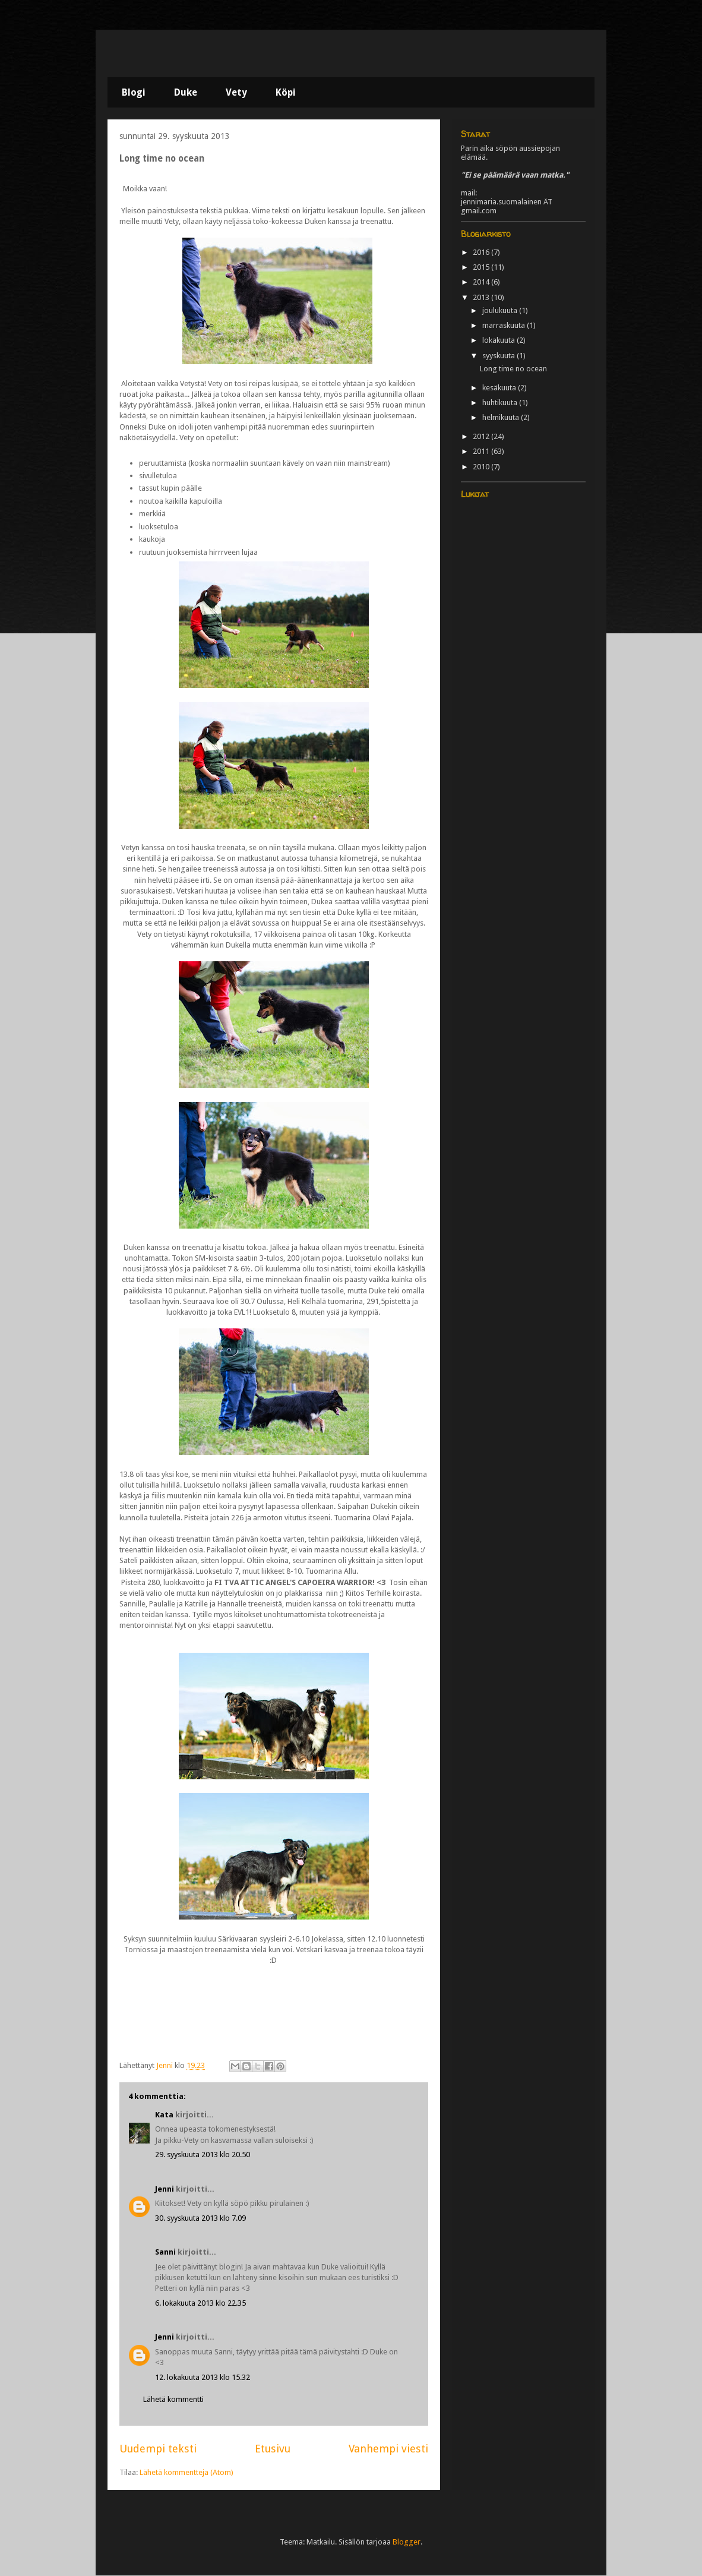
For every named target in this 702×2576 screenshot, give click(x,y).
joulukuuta (500, 310)
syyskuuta (499, 355)
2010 (482, 466)
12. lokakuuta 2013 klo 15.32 (202, 2377)
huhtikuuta (500, 402)
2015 (482, 267)
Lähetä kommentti (173, 2399)
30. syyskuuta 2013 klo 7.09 (200, 2218)
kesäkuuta (500, 387)
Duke (185, 92)
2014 (482, 281)
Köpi (286, 92)
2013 (482, 297)
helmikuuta (501, 417)
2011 (482, 451)
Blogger (406, 2541)
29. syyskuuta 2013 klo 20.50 (202, 2154)
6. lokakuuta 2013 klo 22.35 (200, 2303)
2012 (482, 436)
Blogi (134, 92)
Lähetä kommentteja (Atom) (186, 2472)
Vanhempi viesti (388, 2448)
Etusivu (272, 2448)
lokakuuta (499, 340)
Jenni (164, 2188)
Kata (164, 2114)
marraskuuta (504, 325)
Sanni (165, 2251)
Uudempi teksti (158, 2448)
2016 (482, 252)
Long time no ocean (513, 368)
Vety (236, 92)
